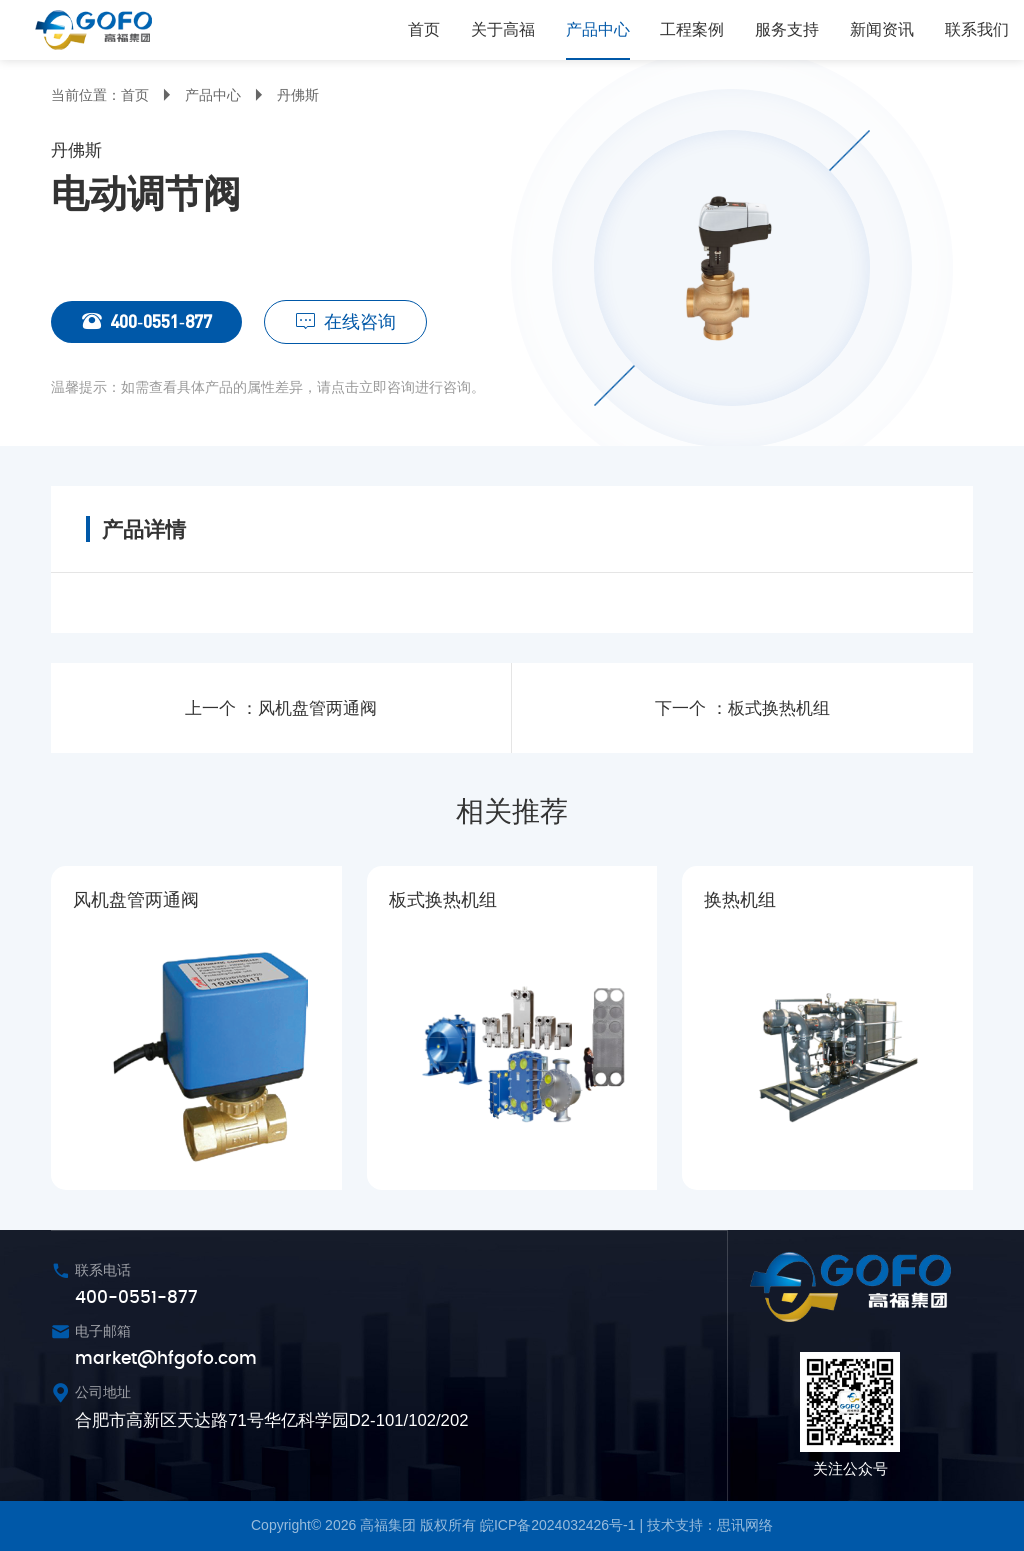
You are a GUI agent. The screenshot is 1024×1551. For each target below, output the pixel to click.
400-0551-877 (131, 322)
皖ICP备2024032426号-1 (558, 1525)
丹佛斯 (298, 95)
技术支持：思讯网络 (710, 1525)
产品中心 (213, 95)
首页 (135, 95)
